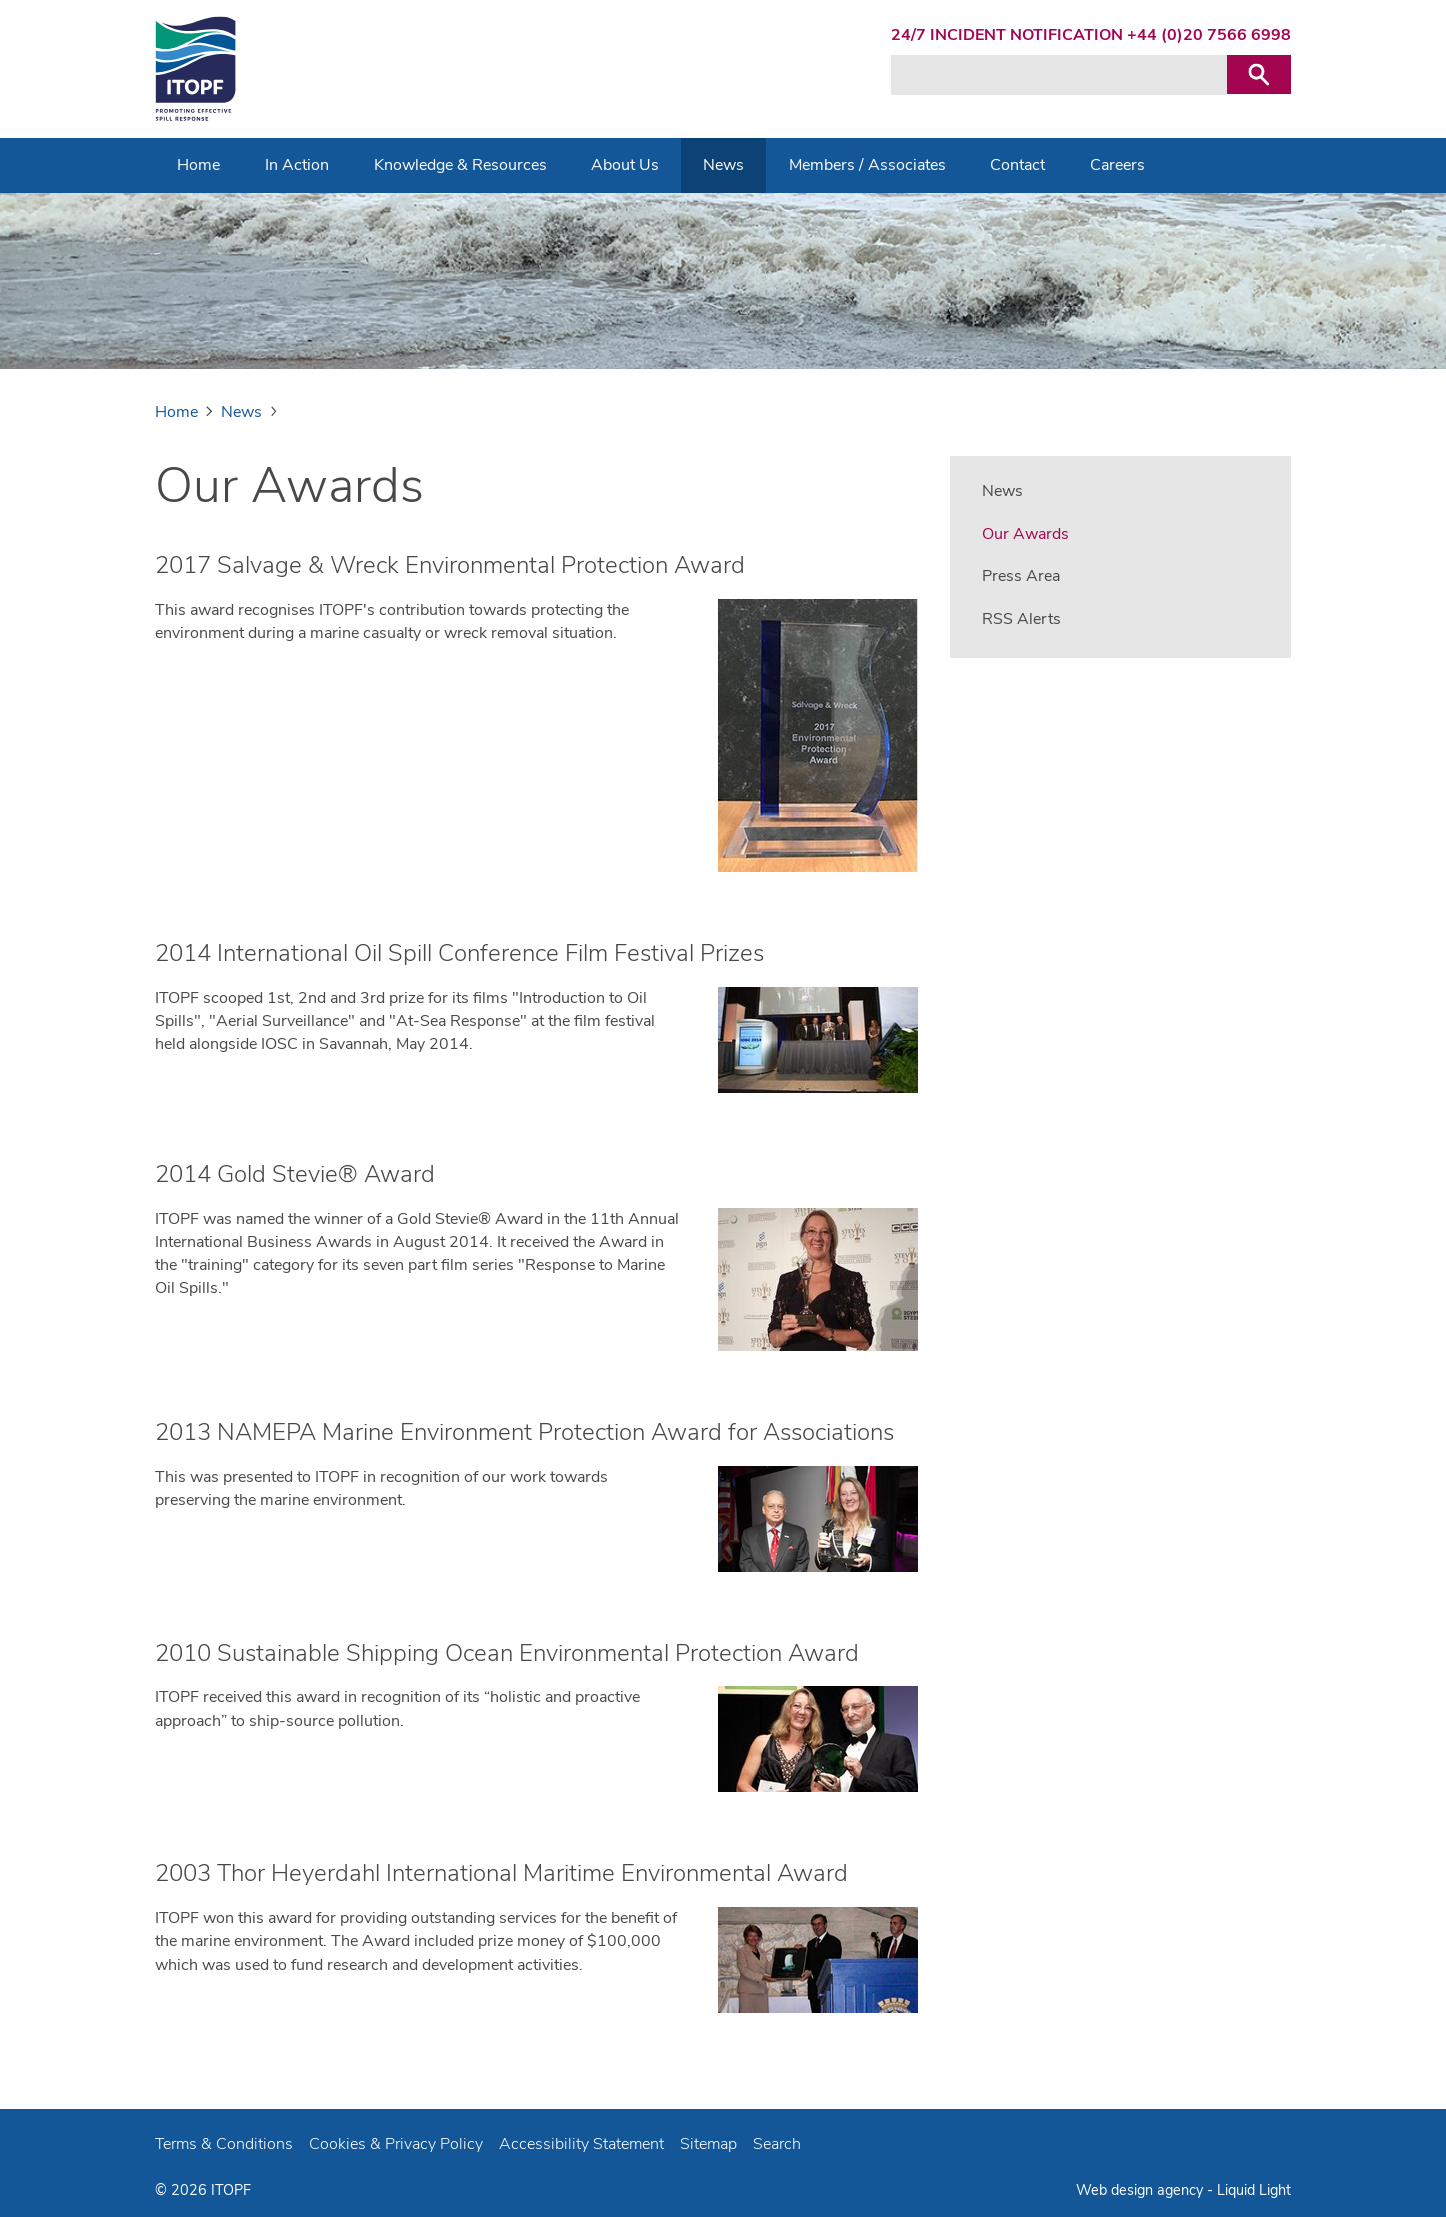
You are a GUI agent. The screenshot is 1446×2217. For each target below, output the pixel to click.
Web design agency (1141, 2190)
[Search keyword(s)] (1059, 75)
